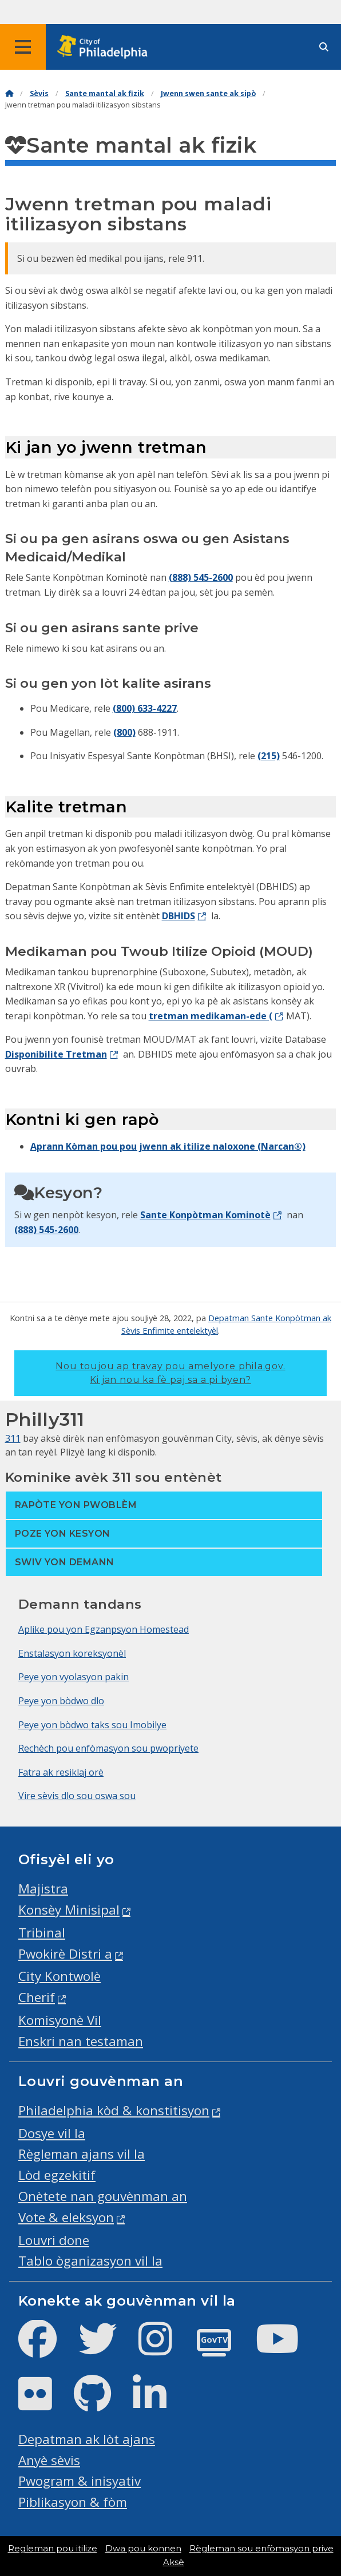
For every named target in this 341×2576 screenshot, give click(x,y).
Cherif (36, 1997)
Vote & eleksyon (66, 2217)
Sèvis (39, 93)
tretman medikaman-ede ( (210, 1016)
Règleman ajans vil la (81, 2154)
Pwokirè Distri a (65, 1954)
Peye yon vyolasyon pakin (73, 1676)
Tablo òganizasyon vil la (90, 2261)
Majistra (43, 1888)
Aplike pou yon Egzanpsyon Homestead (103, 1629)
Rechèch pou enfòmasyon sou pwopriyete (108, 1748)
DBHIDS (178, 916)
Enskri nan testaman (80, 2041)
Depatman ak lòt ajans (86, 2439)
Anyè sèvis (49, 2460)
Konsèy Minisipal (69, 1910)
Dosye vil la (51, 2133)
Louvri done (53, 2240)
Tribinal (41, 1932)
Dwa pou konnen (143, 2548)
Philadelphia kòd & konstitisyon (113, 2110)
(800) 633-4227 (145, 708)
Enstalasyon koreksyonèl (72, 1653)
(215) (268, 755)
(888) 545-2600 (201, 577)
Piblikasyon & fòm (72, 2502)
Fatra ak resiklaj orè (61, 1772)
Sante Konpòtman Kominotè (205, 1215)
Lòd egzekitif (57, 2175)
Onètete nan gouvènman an (102, 2196)
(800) (124, 732)
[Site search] (324, 47)
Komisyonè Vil (59, 2020)
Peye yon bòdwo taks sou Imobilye (92, 1724)
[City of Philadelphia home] (105, 47)
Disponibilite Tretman (56, 1054)
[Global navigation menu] (23, 47)
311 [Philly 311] (13, 1438)
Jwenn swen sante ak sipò (208, 93)
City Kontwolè (59, 1976)
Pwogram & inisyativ (79, 2481)
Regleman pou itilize (52, 2548)
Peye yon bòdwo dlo (61, 1700)
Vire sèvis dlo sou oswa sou (77, 1795)
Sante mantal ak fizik (104, 93)
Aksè (173, 2562)
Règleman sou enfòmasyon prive (261, 2548)
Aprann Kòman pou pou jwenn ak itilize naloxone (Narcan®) (168, 1146)
